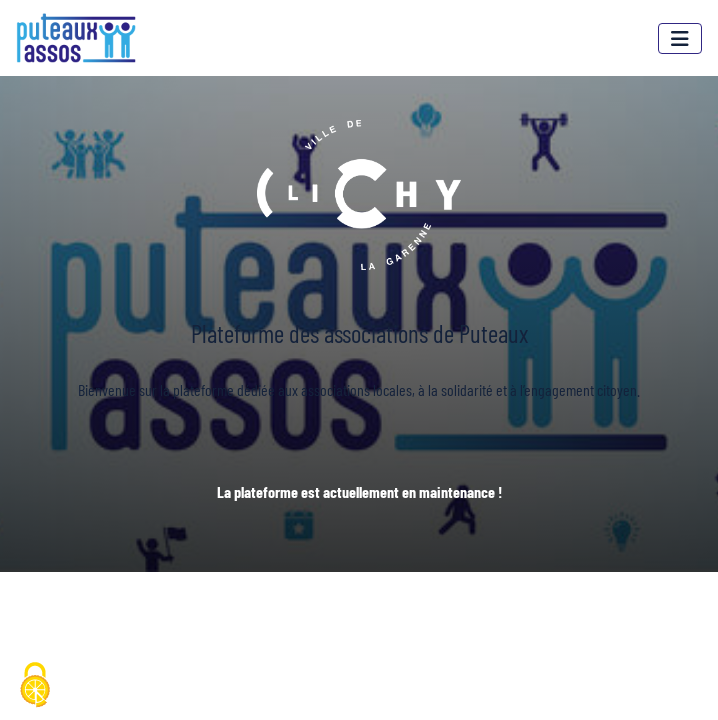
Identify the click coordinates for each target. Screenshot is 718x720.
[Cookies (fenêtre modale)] (35, 686)
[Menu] (680, 38)
